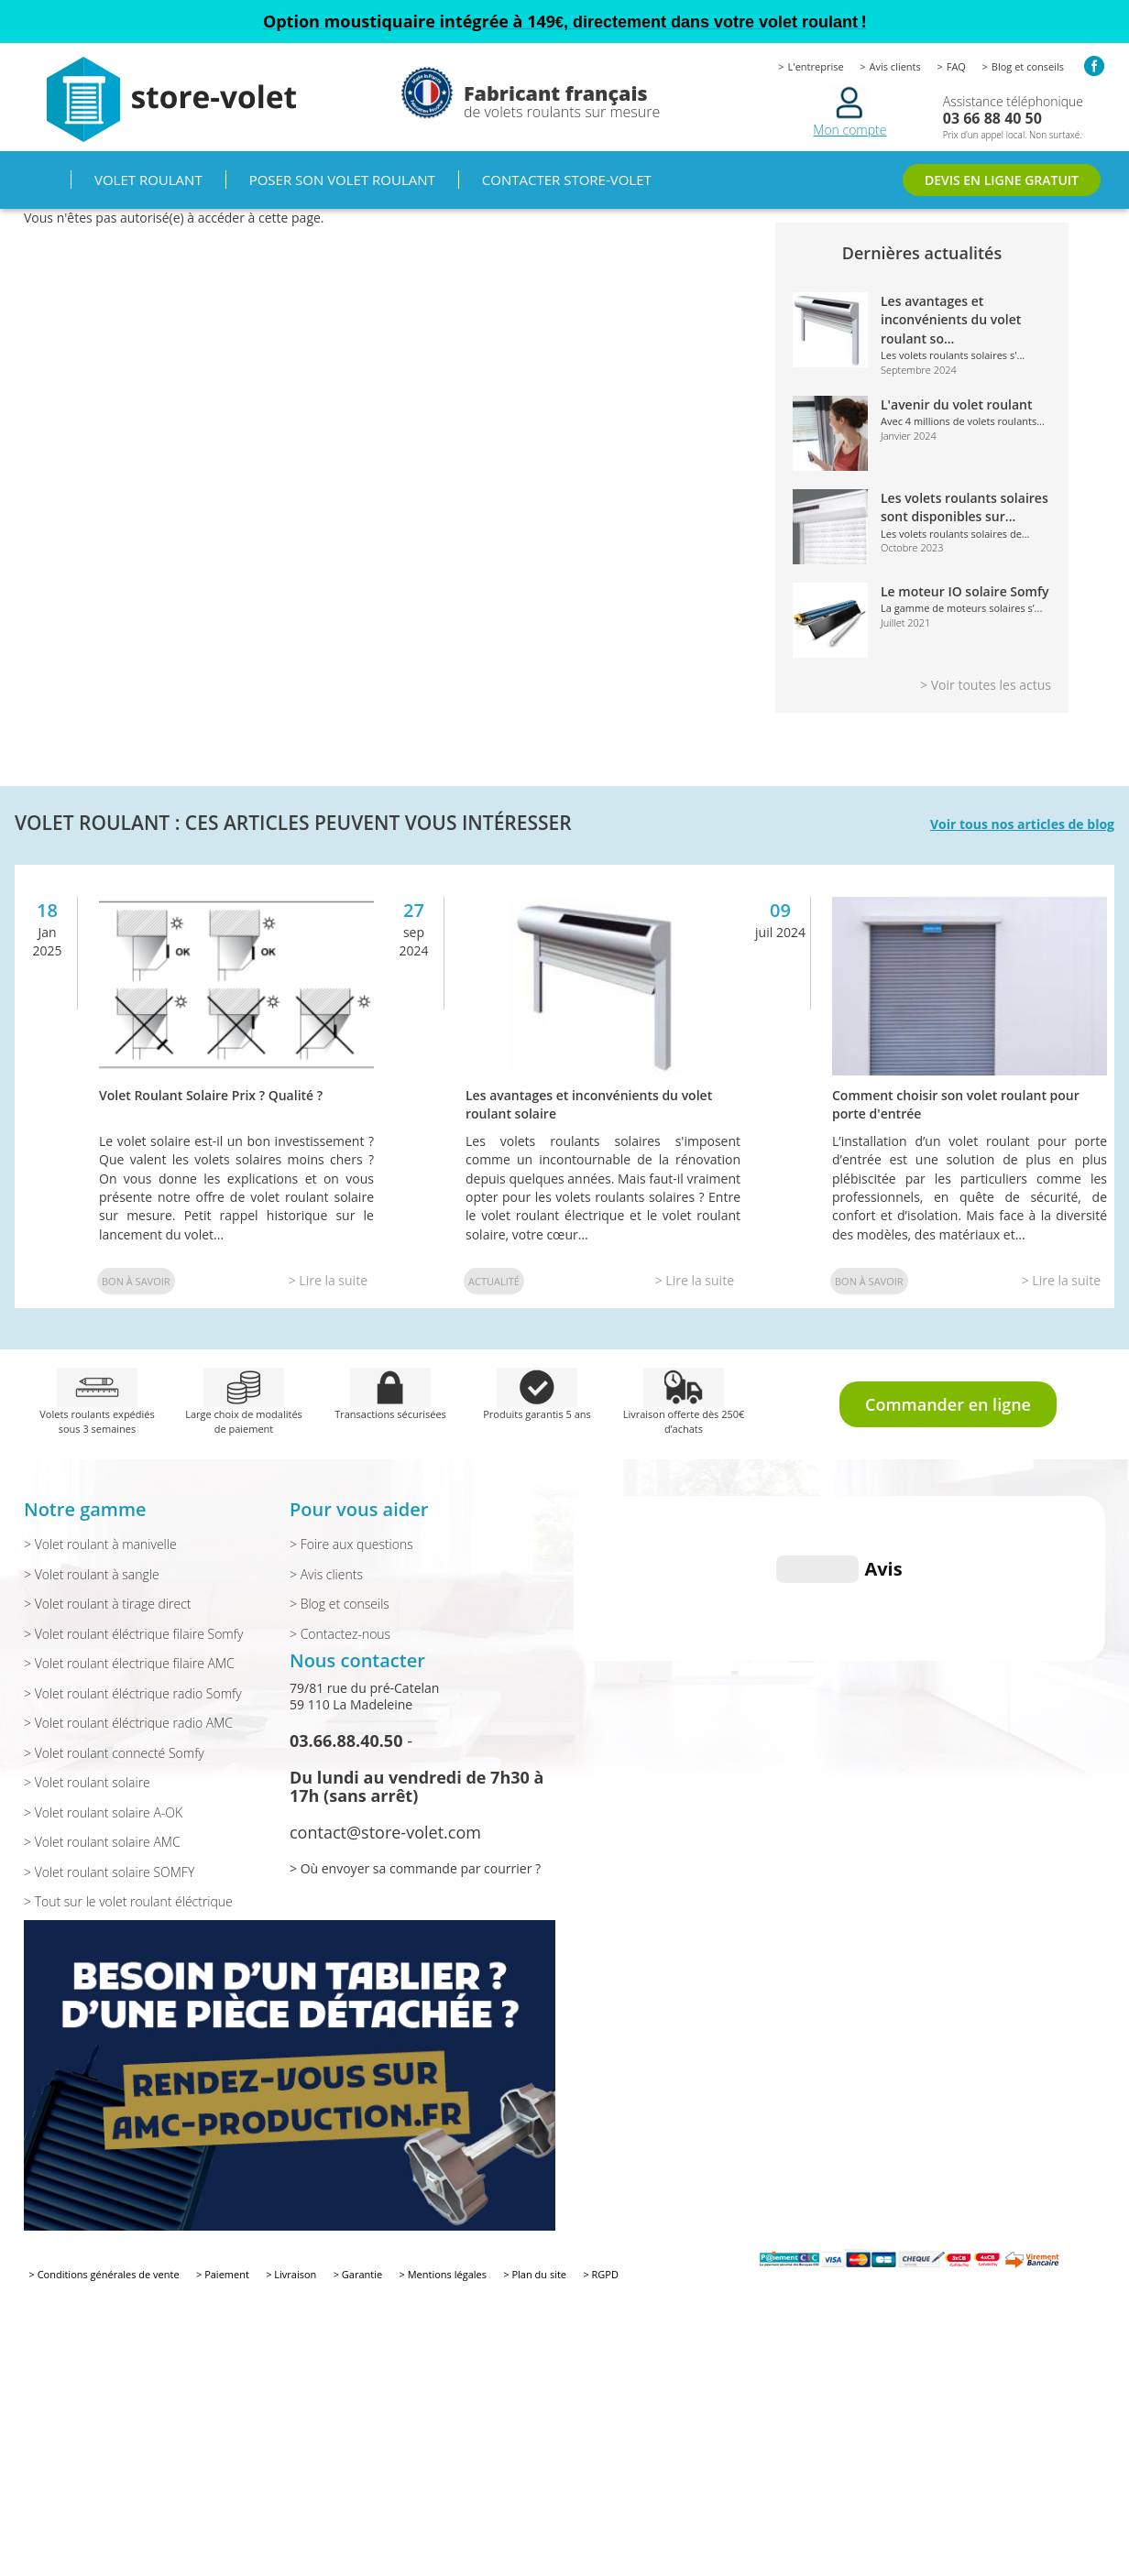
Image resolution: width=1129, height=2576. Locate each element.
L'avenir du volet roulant (957, 404)
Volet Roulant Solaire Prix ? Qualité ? (211, 1095)
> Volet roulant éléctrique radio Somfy (133, 1693)
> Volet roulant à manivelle (100, 1544)
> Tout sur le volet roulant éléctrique (128, 1901)
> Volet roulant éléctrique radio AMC (128, 1722)
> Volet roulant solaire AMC (102, 1841)
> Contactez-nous (340, 1634)
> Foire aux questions (351, 1544)
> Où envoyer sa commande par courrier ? (415, 1868)
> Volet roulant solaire (87, 1782)
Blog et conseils (1028, 66)
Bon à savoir (136, 1281)
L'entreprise (816, 66)
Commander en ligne (948, 1404)
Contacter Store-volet (567, 179)
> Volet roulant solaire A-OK (103, 1812)
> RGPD (601, 2274)
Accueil (47, 180)
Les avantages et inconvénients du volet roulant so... (951, 319)
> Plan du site (534, 2274)
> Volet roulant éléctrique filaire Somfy (133, 1634)
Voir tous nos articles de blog (1022, 824)
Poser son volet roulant (342, 179)
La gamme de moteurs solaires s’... (961, 608)
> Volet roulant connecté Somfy (114, 1753)
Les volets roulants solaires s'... (953, 355)
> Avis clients (326, 1574)
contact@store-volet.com (385, 1832)
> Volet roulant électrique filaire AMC (129, 1663)
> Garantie (358, 2274)
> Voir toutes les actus (985, 684)
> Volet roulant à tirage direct (108, 1603)
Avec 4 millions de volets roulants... (963, 421)
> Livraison (291, 2274)
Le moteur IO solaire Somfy (965, 591)
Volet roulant (148, 179)
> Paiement (222, 2274)
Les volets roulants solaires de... (955, 533)
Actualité (494, 1281)
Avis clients (895, 66)
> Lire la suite (328, 1280)
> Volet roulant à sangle (91, 1574)
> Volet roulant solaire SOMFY (109, 1872)
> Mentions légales (443, 2274)
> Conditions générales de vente (104, 2274)
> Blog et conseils (339, 1603)
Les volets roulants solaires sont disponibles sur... (964, 507)
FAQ (956, 66)
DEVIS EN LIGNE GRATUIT (1002, 180)
